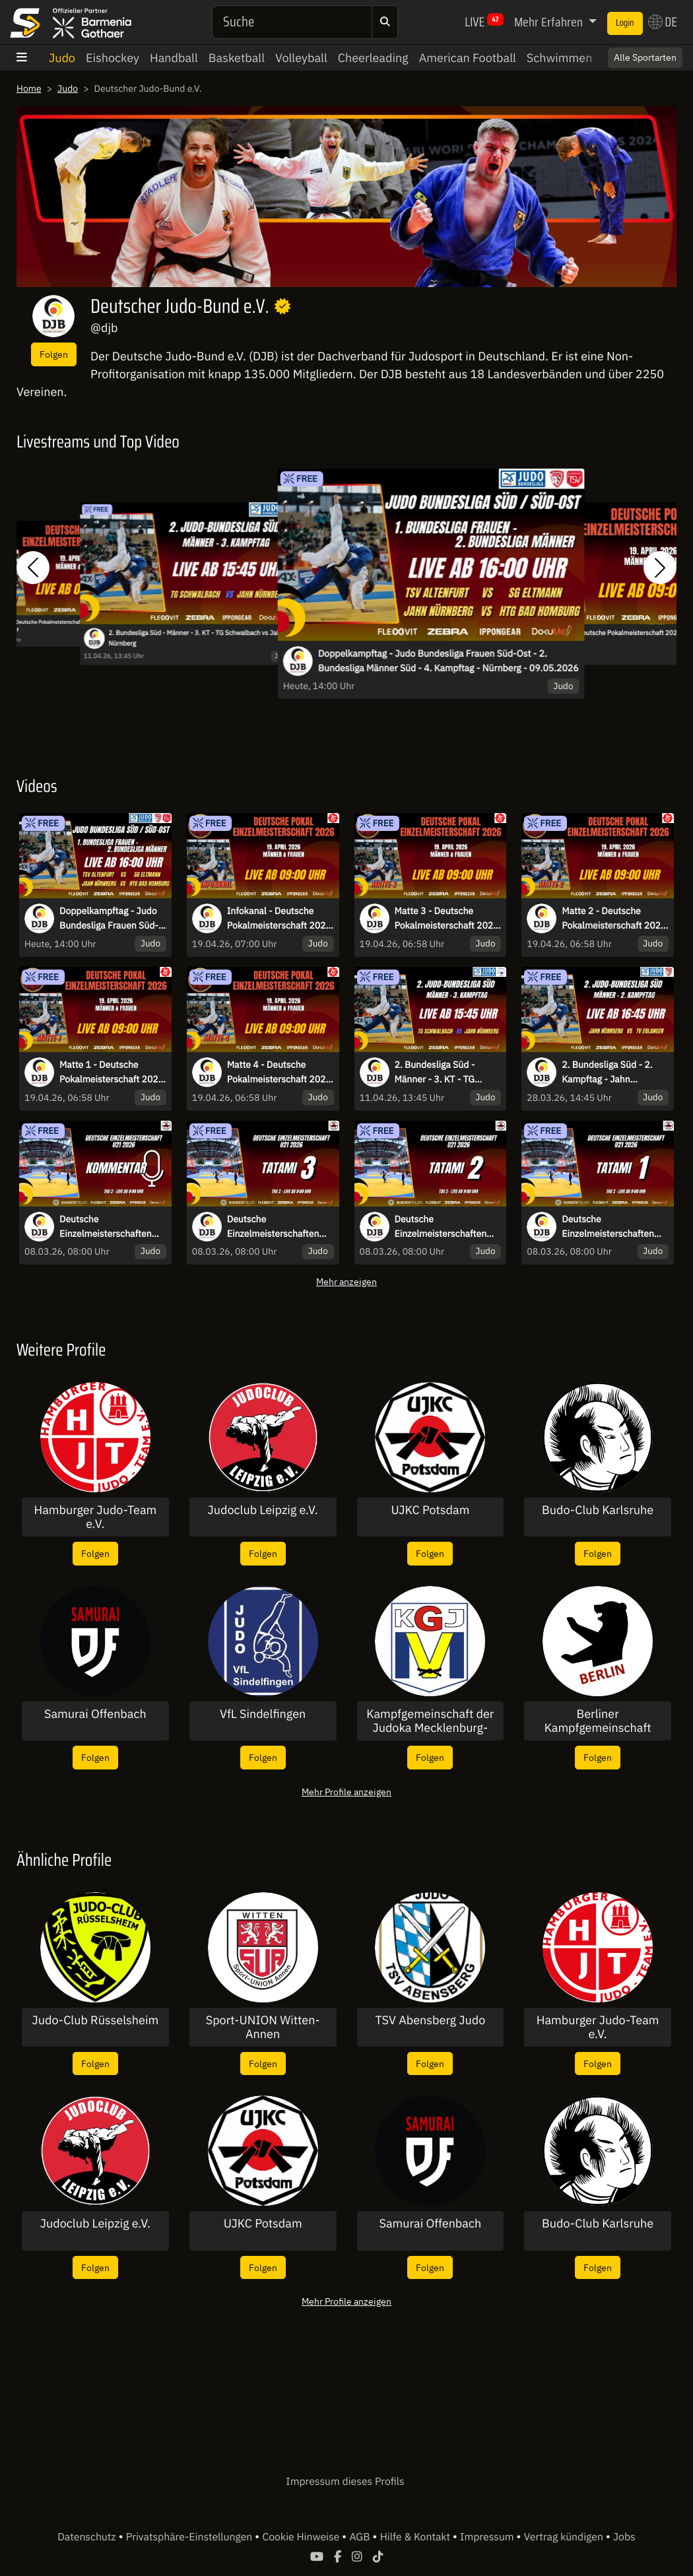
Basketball (237, 57)
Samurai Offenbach (95, 1714)
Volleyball (301, 57)
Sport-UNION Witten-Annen (263, 2027)
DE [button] (662, 21)
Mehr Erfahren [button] (549, 21)
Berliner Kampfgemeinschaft (597, 1721)
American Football (467, 57)
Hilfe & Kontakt (416, 2537)
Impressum (488, 2537)
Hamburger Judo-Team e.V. (95, 1517)
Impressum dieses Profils (345, 2481)
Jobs (624, 2537)
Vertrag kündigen (565, 2537)
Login (625, 23)
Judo (62, 57)
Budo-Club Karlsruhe (597, 1510)
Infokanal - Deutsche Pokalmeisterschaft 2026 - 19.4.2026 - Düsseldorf (279, 919)
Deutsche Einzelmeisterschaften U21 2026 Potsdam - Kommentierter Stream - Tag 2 (109, 1227)
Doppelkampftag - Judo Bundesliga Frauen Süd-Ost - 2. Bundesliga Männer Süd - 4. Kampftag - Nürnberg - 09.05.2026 (448, 660)
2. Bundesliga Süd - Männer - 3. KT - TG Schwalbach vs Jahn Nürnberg (196, 638)
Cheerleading (373, 57)
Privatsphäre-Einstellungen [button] (190, 2537)
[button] (33, 567)
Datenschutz (87, 2537)
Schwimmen (560, 57)
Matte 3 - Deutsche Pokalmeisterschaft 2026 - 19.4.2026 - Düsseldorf (447, 919)
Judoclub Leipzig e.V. (263, 1510)
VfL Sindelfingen (263, 1714)
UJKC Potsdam (430, 1510)
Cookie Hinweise (302, 2537)
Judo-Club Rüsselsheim (95, 2020)
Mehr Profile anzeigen (346, 1791)
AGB (360, 2537)
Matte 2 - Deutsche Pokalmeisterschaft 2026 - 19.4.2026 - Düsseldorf (614, 919)
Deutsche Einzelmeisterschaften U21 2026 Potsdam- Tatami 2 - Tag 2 (441, 1227)
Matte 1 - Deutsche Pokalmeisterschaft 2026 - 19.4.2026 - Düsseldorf (111, 1072)
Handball (174, 57)
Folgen (54, 354)
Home (29, 88)
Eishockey (112, 57)
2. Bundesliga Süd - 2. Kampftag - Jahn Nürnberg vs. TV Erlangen (614, 1072)
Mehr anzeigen (346, 1281)
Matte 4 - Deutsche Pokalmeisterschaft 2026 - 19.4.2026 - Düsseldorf (279, 1072)
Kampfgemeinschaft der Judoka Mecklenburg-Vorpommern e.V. (430, 1721)
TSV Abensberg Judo (430, 2020)
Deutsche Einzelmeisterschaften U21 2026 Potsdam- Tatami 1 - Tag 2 (608, 1227)
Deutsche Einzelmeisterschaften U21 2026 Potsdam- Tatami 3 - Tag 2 (273, 1227)
